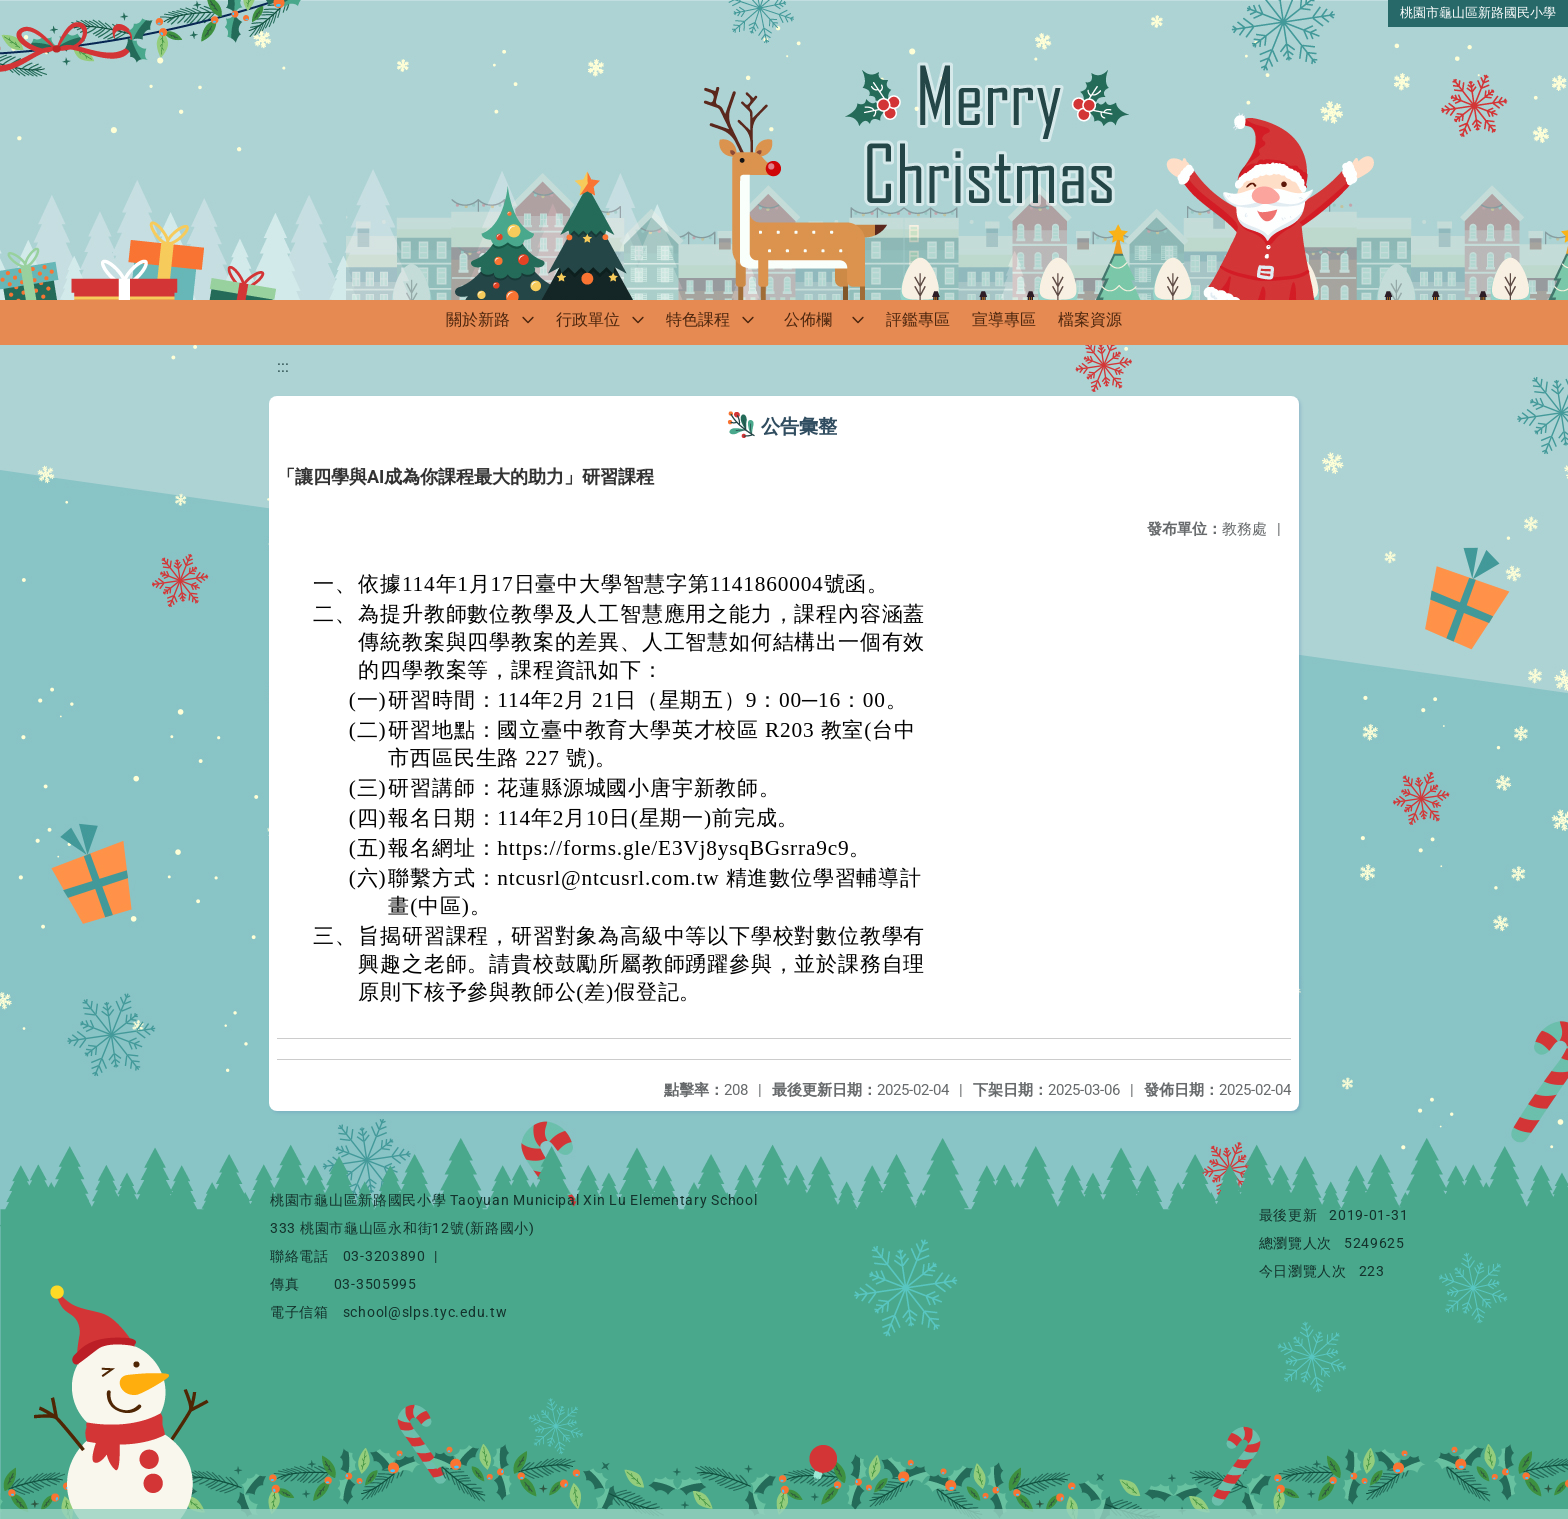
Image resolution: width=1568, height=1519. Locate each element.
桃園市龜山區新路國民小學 (1478, 12)
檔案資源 (1090, 319)
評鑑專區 (918, 319)
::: (283, 366)
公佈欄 (808, 319)
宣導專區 (1004, 319)
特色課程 (698, 319)
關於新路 (478, 319)
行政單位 (588, 319)
